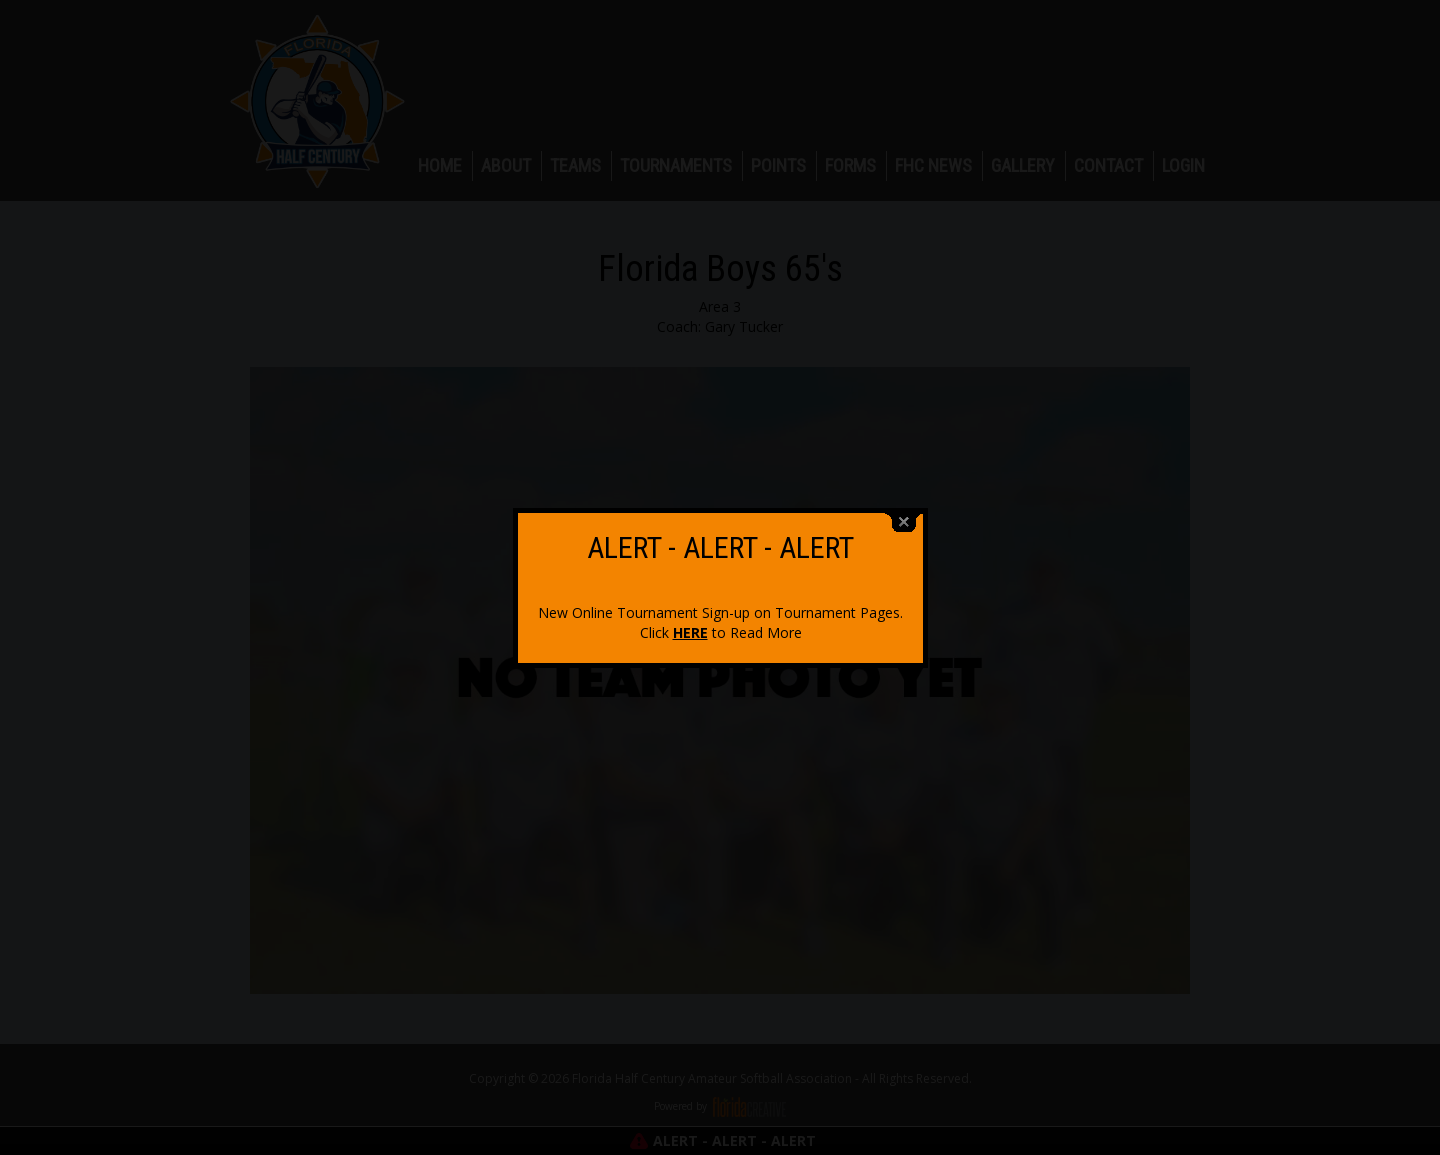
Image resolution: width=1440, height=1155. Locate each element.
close (904, 512)
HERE (690, 622)
